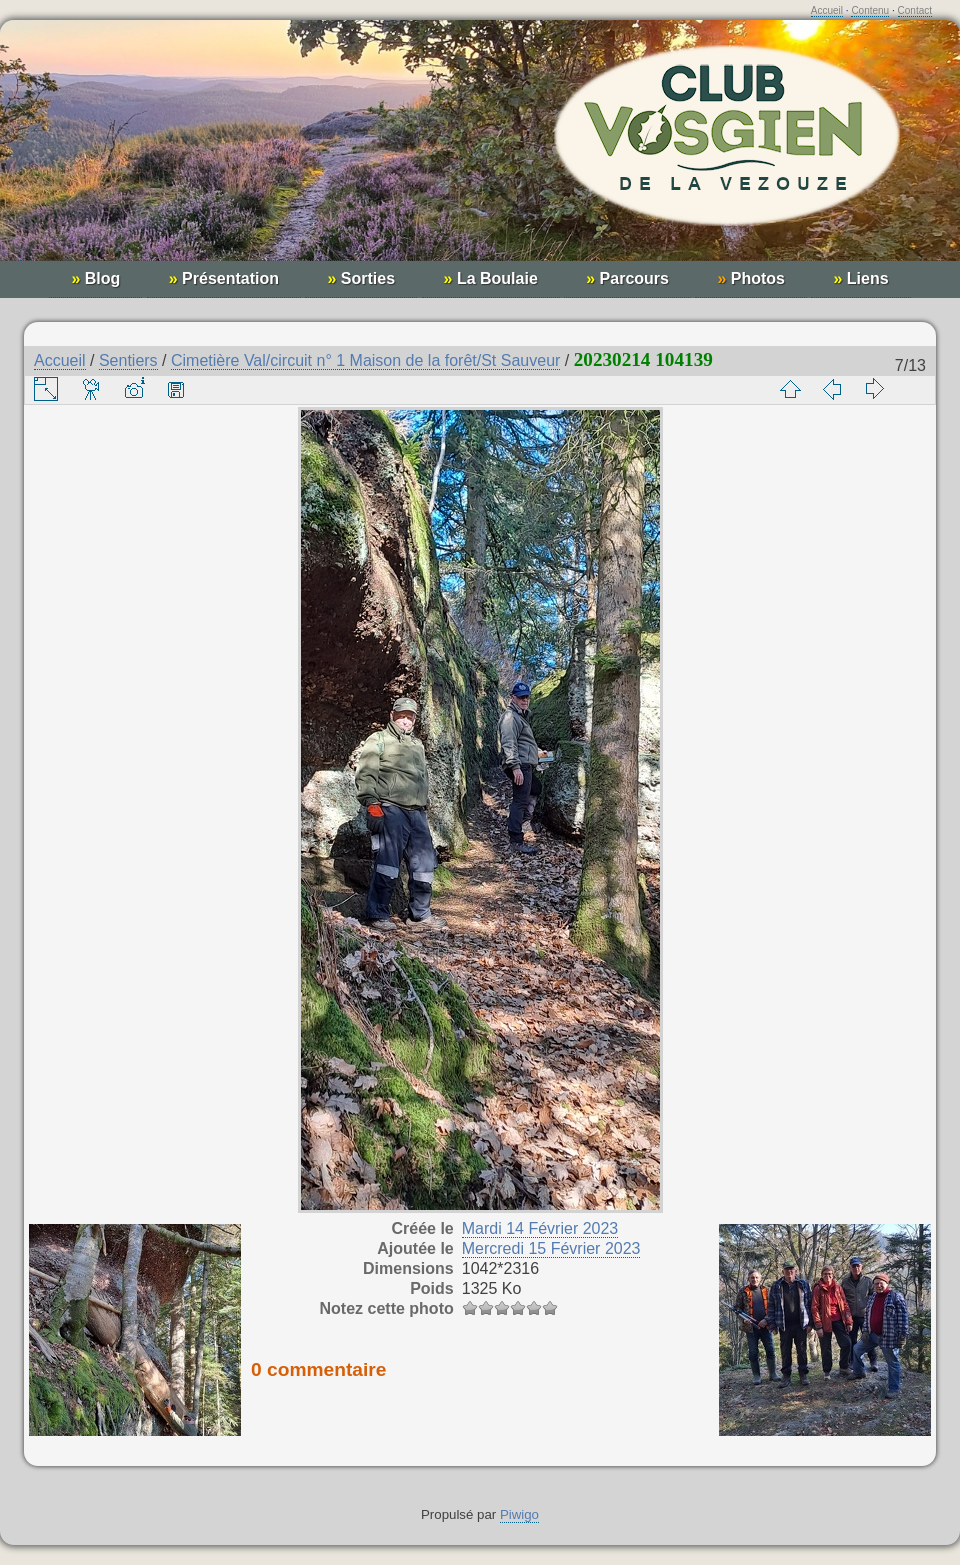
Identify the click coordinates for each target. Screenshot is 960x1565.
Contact (915, 10)
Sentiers (128, 360)
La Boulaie (491, 278)
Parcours (627, 278)
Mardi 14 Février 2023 (540, 1228)
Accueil (827, 10)
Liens (860, 278)
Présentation (224, 278)
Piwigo (519, 1514)
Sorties (361, 278)
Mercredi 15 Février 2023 (551, 1248)
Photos (751, 278)
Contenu (870, 10)
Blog (95, 278)
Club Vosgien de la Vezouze (480, 150)
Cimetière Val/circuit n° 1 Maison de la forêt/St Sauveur (365, 360)
